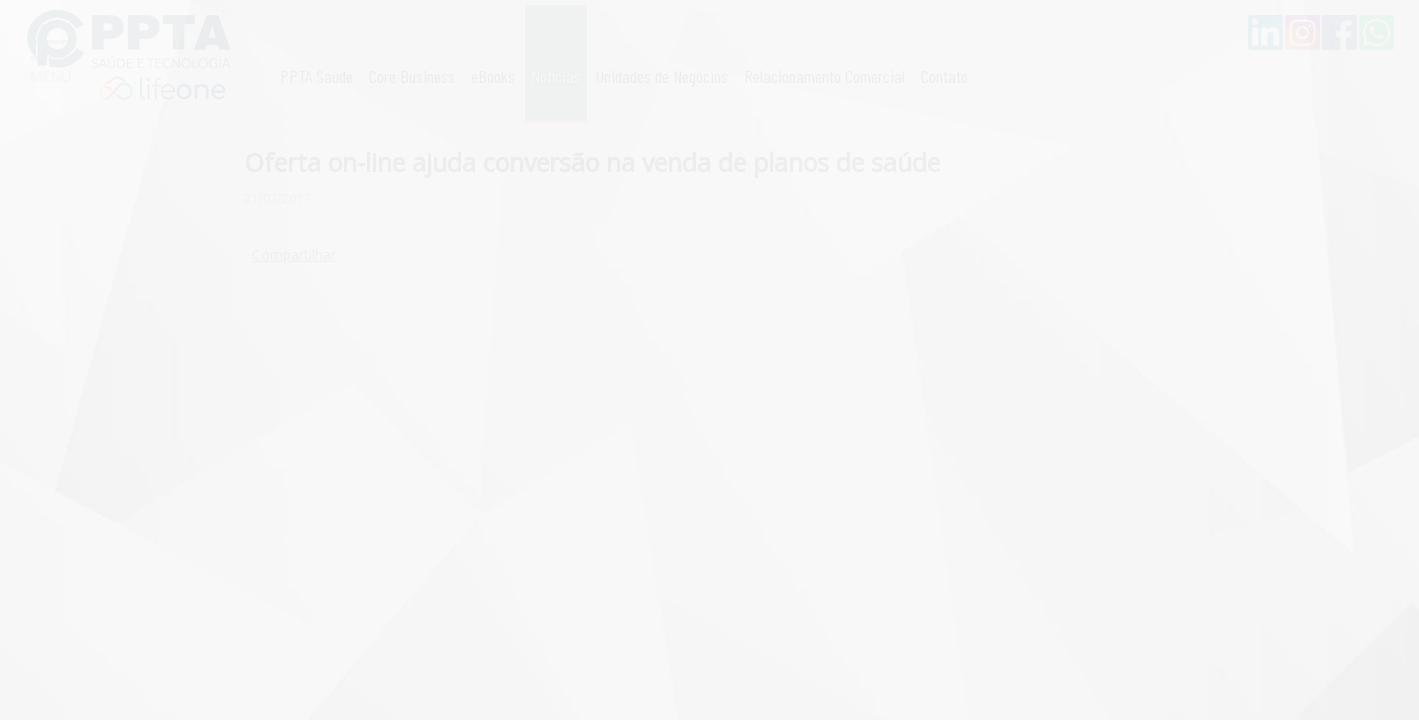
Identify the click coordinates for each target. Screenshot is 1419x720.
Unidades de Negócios (662, 76)
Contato (944, 76)
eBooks (493, 76)
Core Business (412, 76)
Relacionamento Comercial (824, 76)
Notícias (556, 76)
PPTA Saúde (316, 76)
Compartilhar (294, 254)
